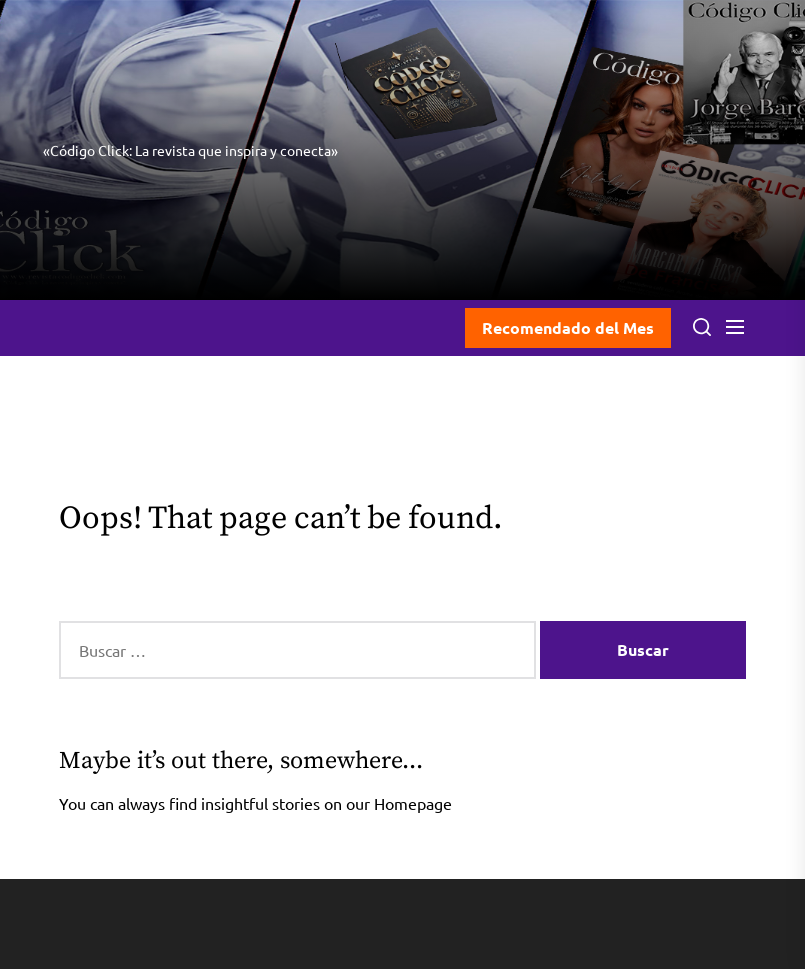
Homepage (413, 803)
